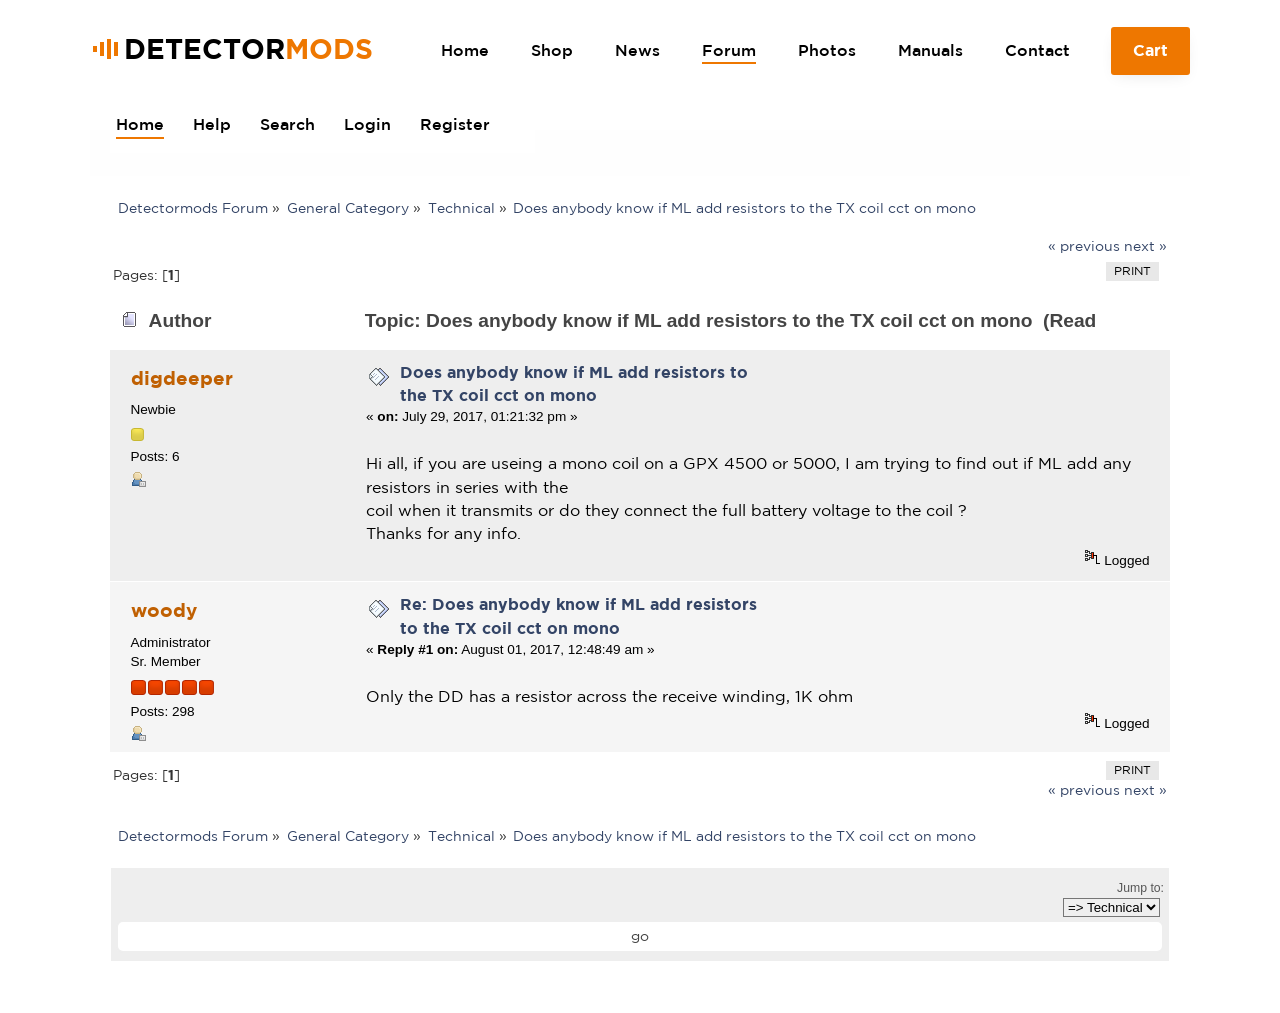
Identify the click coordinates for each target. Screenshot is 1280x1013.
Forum (729, 50)
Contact (1037, 50)
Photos (827, 50)
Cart (1151, 58)
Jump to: (1140, 888)
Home (465, 50)
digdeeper (182, 378)
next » (1145, 246)
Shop (552, 50)
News (637, 50)
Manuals (930, 50)
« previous (1084, 246)
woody (164, 610)
